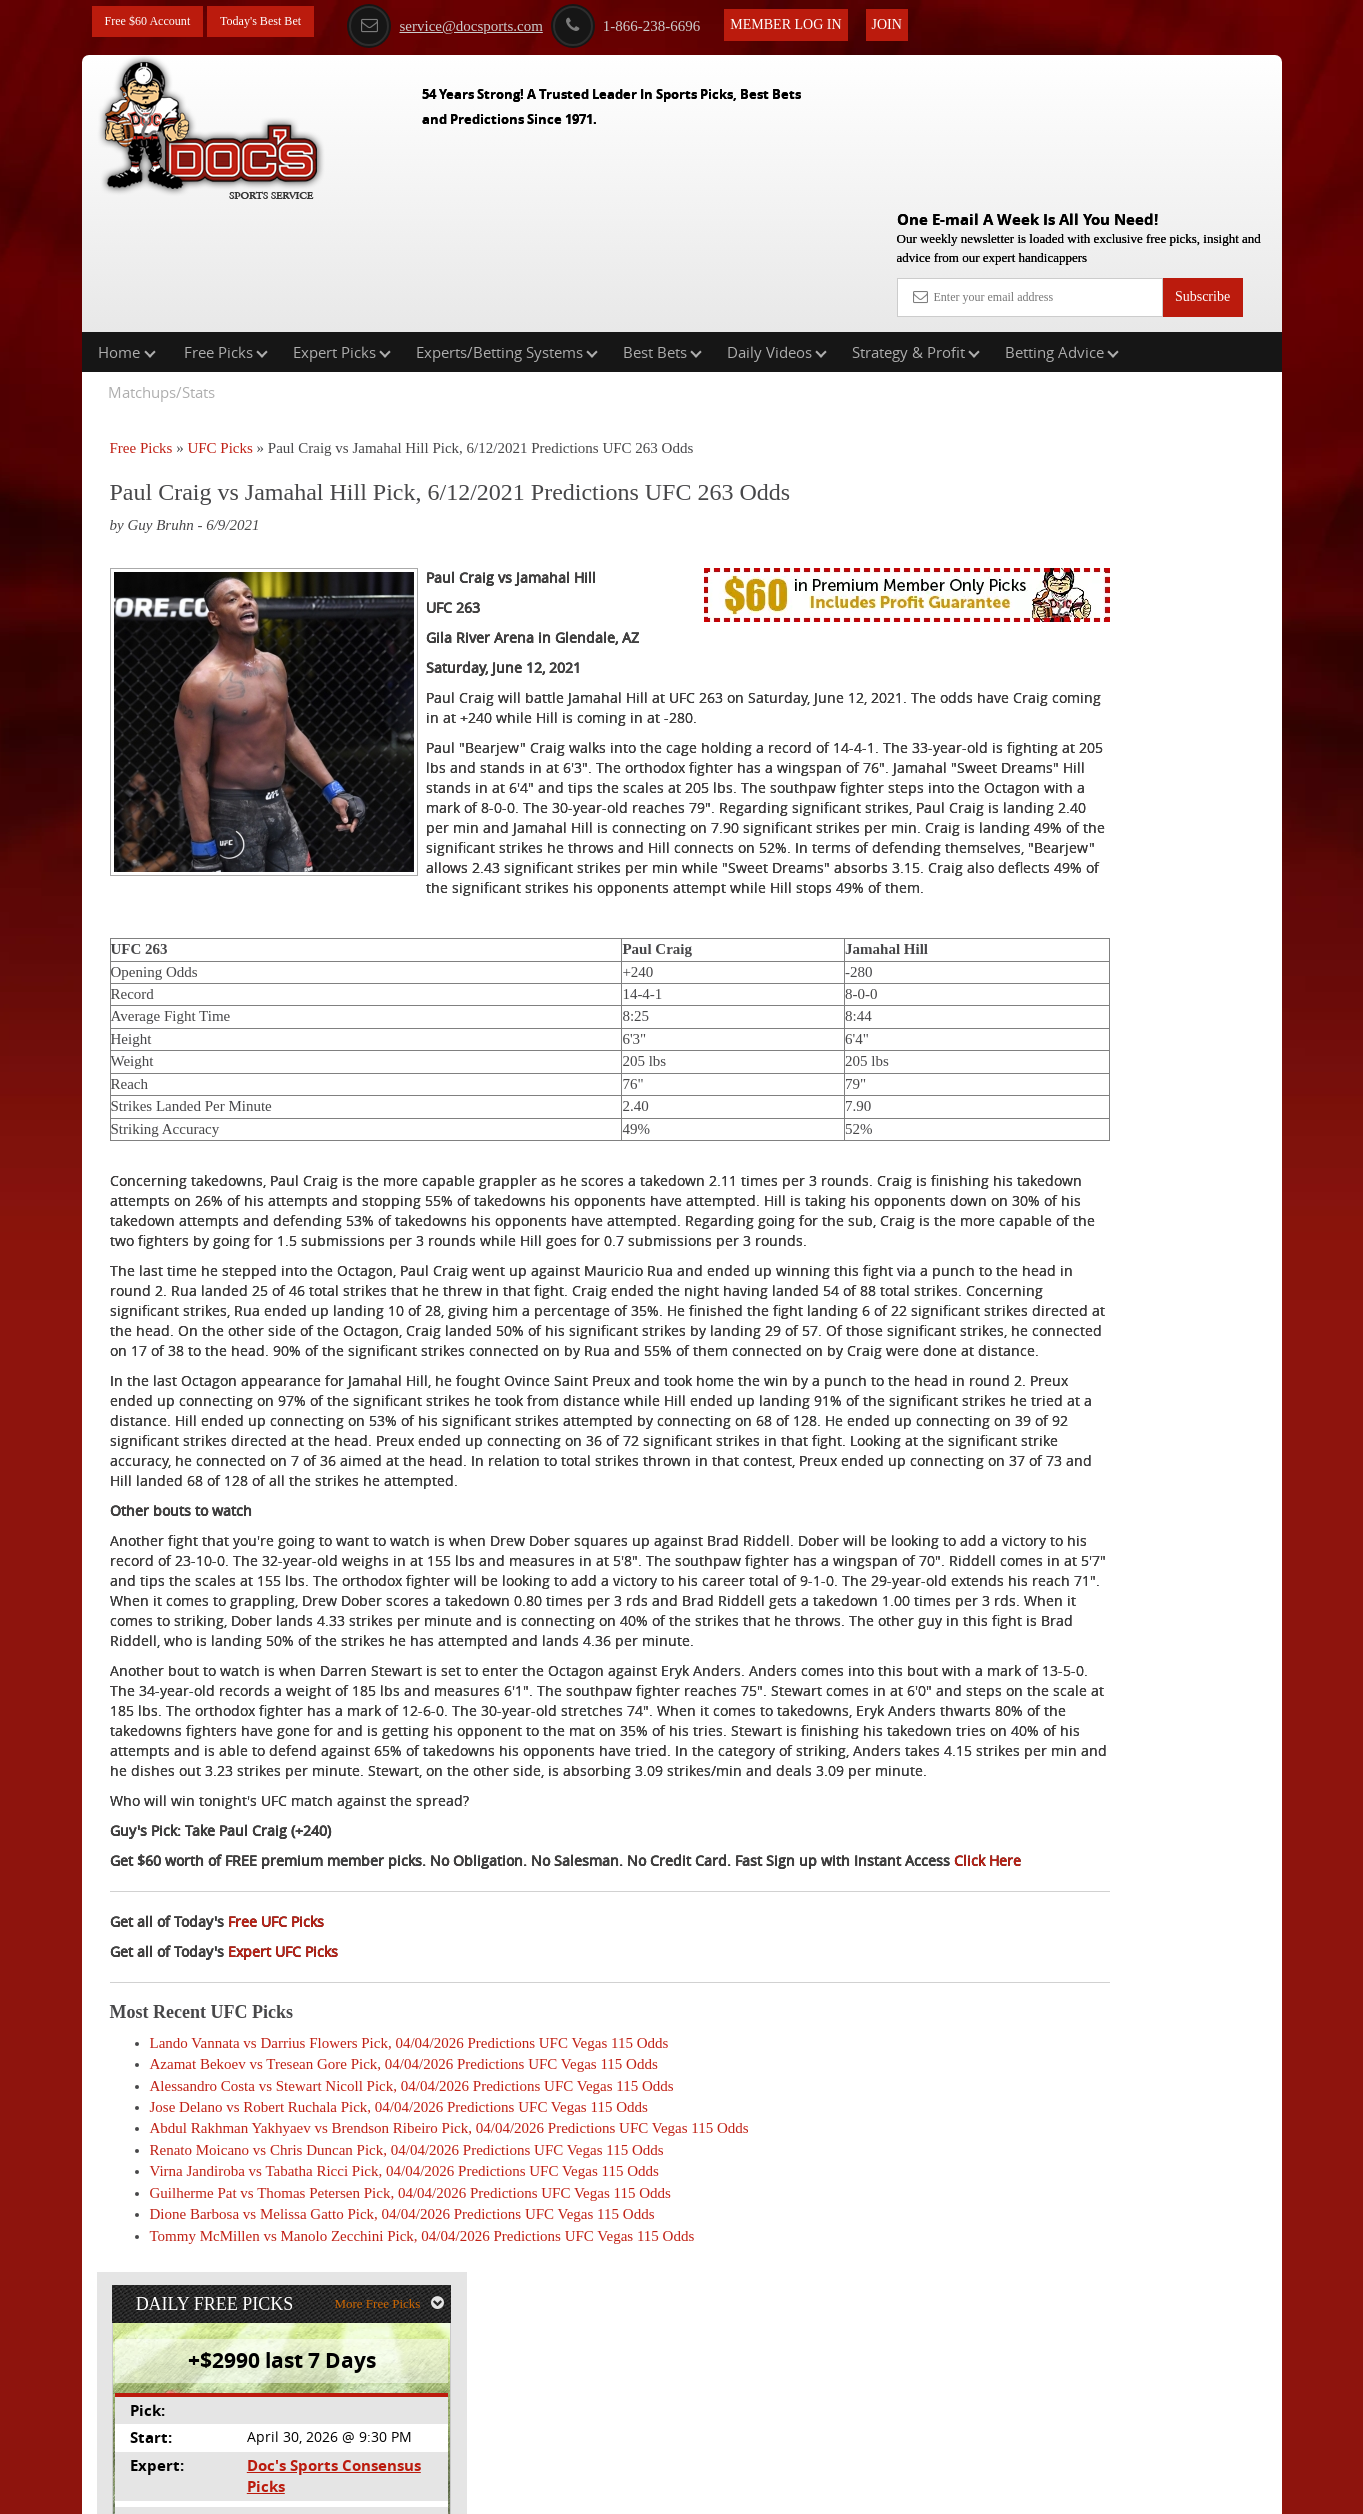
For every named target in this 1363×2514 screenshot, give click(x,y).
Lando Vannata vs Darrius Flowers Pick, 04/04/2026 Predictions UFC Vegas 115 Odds (409, 2225)
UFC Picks (219, 320)
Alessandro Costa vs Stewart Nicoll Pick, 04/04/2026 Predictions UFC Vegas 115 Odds (412, 2268)
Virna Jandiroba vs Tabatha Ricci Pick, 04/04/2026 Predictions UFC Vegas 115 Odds (404, 2354)
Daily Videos (777, 224)
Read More (1198, 667)
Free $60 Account (155, 22)
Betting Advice (1062, 224)
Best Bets (662, 224)
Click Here (243, 2042)
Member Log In (822, 21)
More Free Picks (1195, 331)
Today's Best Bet (281, 22)
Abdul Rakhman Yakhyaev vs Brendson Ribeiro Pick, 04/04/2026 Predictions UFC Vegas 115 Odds (449, 2311)
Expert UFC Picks (283, 2133)
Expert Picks (342, 224)
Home (127, 224)
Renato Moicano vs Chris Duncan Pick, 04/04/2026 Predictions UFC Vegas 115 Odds (407, 2332)
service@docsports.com (481, 23)
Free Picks (226, 224)
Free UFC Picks (276, 2103)
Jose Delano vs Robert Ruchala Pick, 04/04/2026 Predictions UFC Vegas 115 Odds (399, 2290)
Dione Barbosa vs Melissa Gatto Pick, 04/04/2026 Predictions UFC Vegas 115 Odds (402, 2397)
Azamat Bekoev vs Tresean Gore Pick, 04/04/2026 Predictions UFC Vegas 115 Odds (404, 2247)
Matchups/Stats (161, 264)
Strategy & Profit (916, 224)
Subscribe (1202, 152)
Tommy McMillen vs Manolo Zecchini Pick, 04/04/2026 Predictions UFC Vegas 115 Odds (422, 2418)
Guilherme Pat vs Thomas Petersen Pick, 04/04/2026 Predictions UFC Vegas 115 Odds (410, 2375)
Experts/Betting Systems (507, 224)
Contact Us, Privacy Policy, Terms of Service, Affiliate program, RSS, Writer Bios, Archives (793, 2488)
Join (923, 21)
